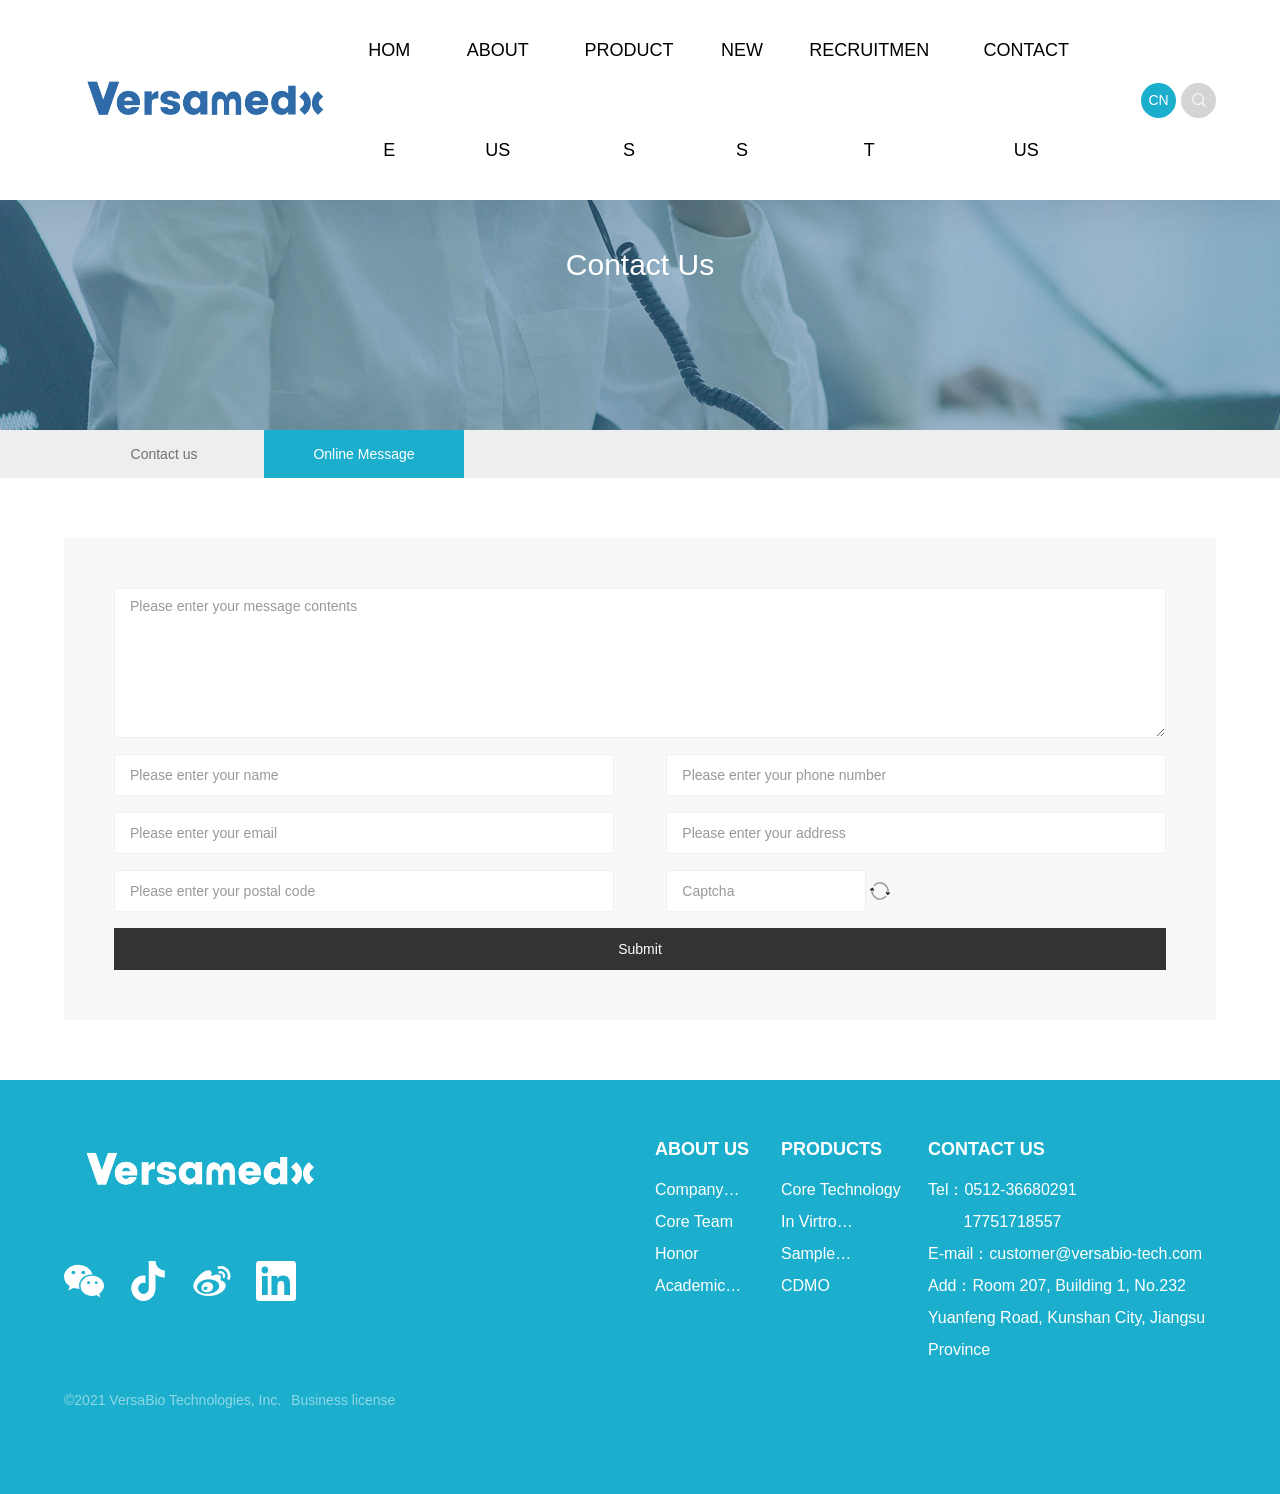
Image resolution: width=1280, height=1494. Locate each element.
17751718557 (1013, 1221)
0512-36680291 (1020, 1189)
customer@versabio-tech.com (1095, 1253)
